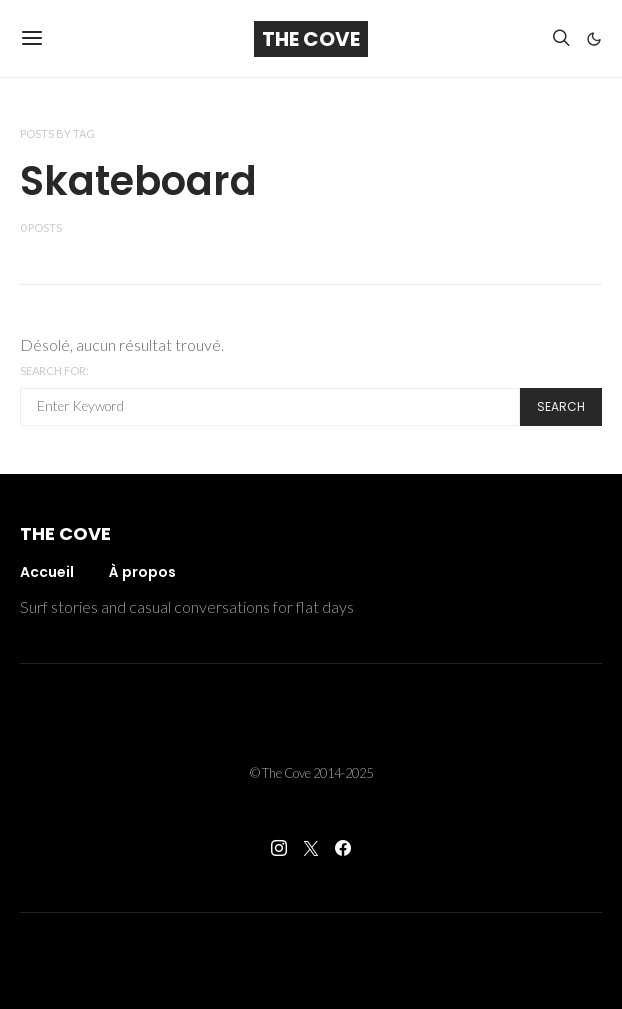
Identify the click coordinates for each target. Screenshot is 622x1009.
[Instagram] (279, 848)
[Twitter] (311, 848)
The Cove (311, 39)
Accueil (47, 572)
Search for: (54, 370)
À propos (142, 572)
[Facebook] (343, 848)
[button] (594, 39)
